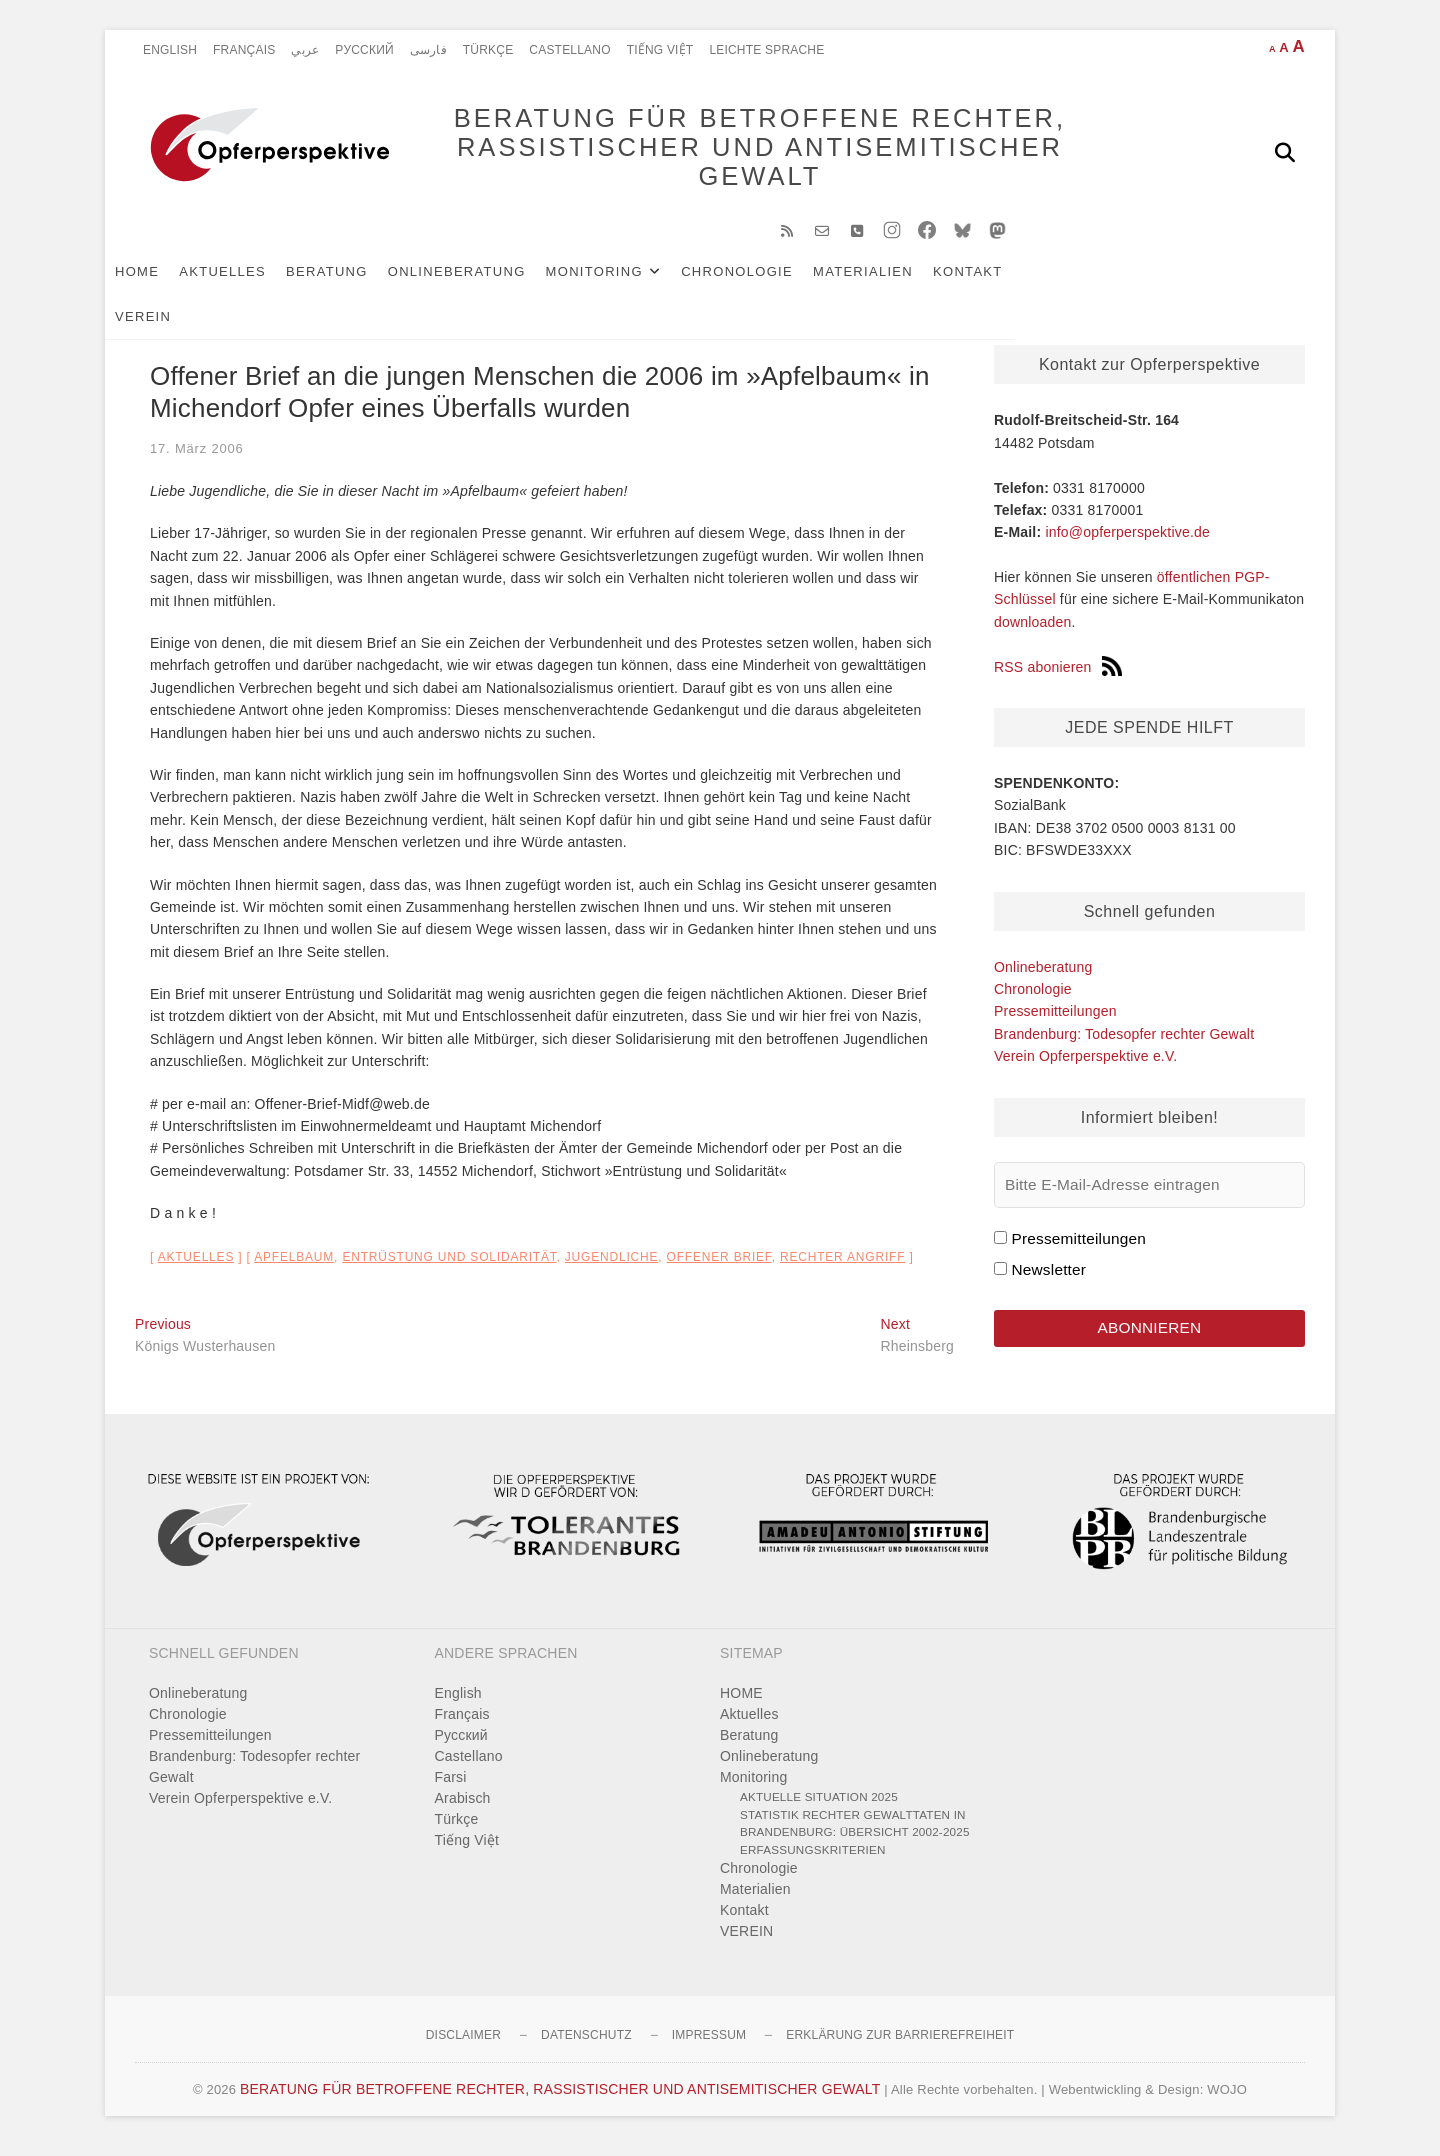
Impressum (709, 2045)
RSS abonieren (1058, 677)
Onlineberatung (487, 281)
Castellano (569, 50)
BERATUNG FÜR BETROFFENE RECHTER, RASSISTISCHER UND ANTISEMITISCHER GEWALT (730, 152)
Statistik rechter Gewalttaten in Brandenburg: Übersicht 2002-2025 (855, 1833)
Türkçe (488, 50)
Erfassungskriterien (813, 1859)
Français (244, 50)
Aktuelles (252, 281)
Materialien (893, 281)
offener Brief (719, 1267)
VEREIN (1081, 281)
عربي (305, 50)
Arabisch (463, 1808)
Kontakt (998, 281)
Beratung (357, 281)
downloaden (1033, 632)
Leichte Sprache (766, 50)
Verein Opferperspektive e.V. (1085, 1066)
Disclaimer (463, 2045)
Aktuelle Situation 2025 (819, 1806)
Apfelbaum (294, 1267)
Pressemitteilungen (1055, 1021)
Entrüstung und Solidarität (449, 1267)
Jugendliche (611, 1267)
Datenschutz (586, 2045)
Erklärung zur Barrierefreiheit (900, 2045)
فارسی (428, 50)
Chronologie (767, 281)
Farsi (451, 1787)
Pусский (364, 50)
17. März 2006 (197, 458)
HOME (167, 281)
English (170, 50)
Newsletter (1048, 1279)
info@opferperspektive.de (1127, 542)
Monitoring (624, 281)
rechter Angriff (842, 1267)
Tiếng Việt (660, 50)
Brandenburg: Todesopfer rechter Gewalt (1124, 1044)
